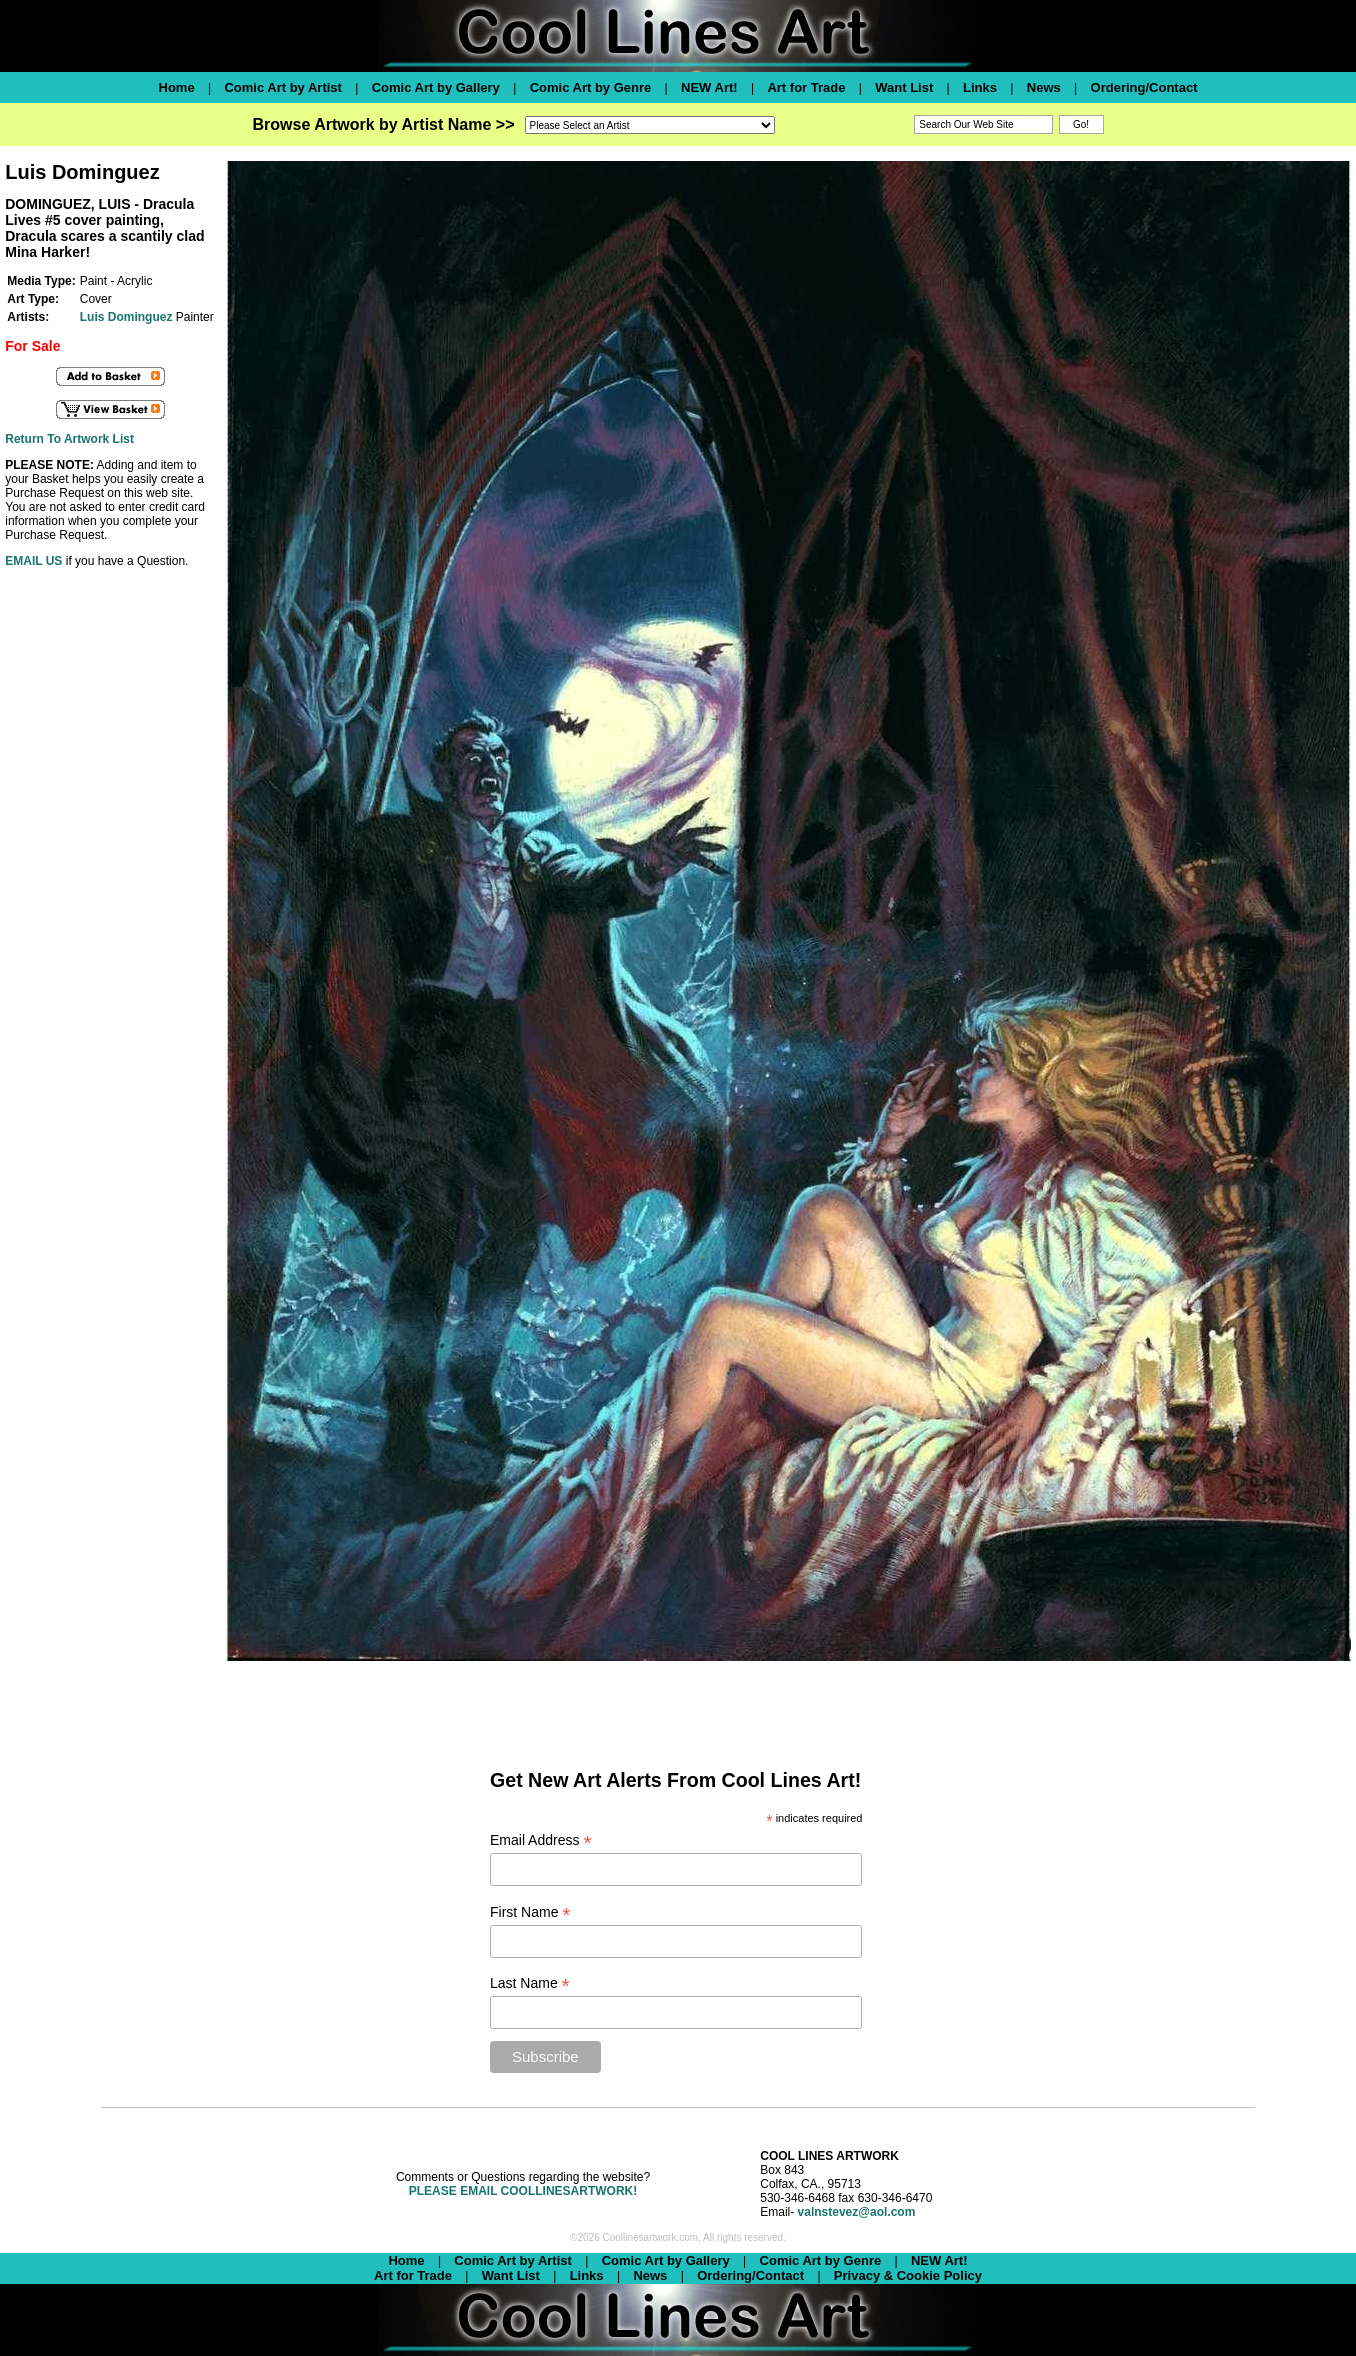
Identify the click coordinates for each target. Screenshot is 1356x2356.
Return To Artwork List (69, 439)
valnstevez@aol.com (857, 2212)
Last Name (530, 1983)
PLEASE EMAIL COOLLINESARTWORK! (523, 2191)
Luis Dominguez (126, 317)
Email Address (541, 1840)
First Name (530, 1912)
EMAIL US (33, 561)
